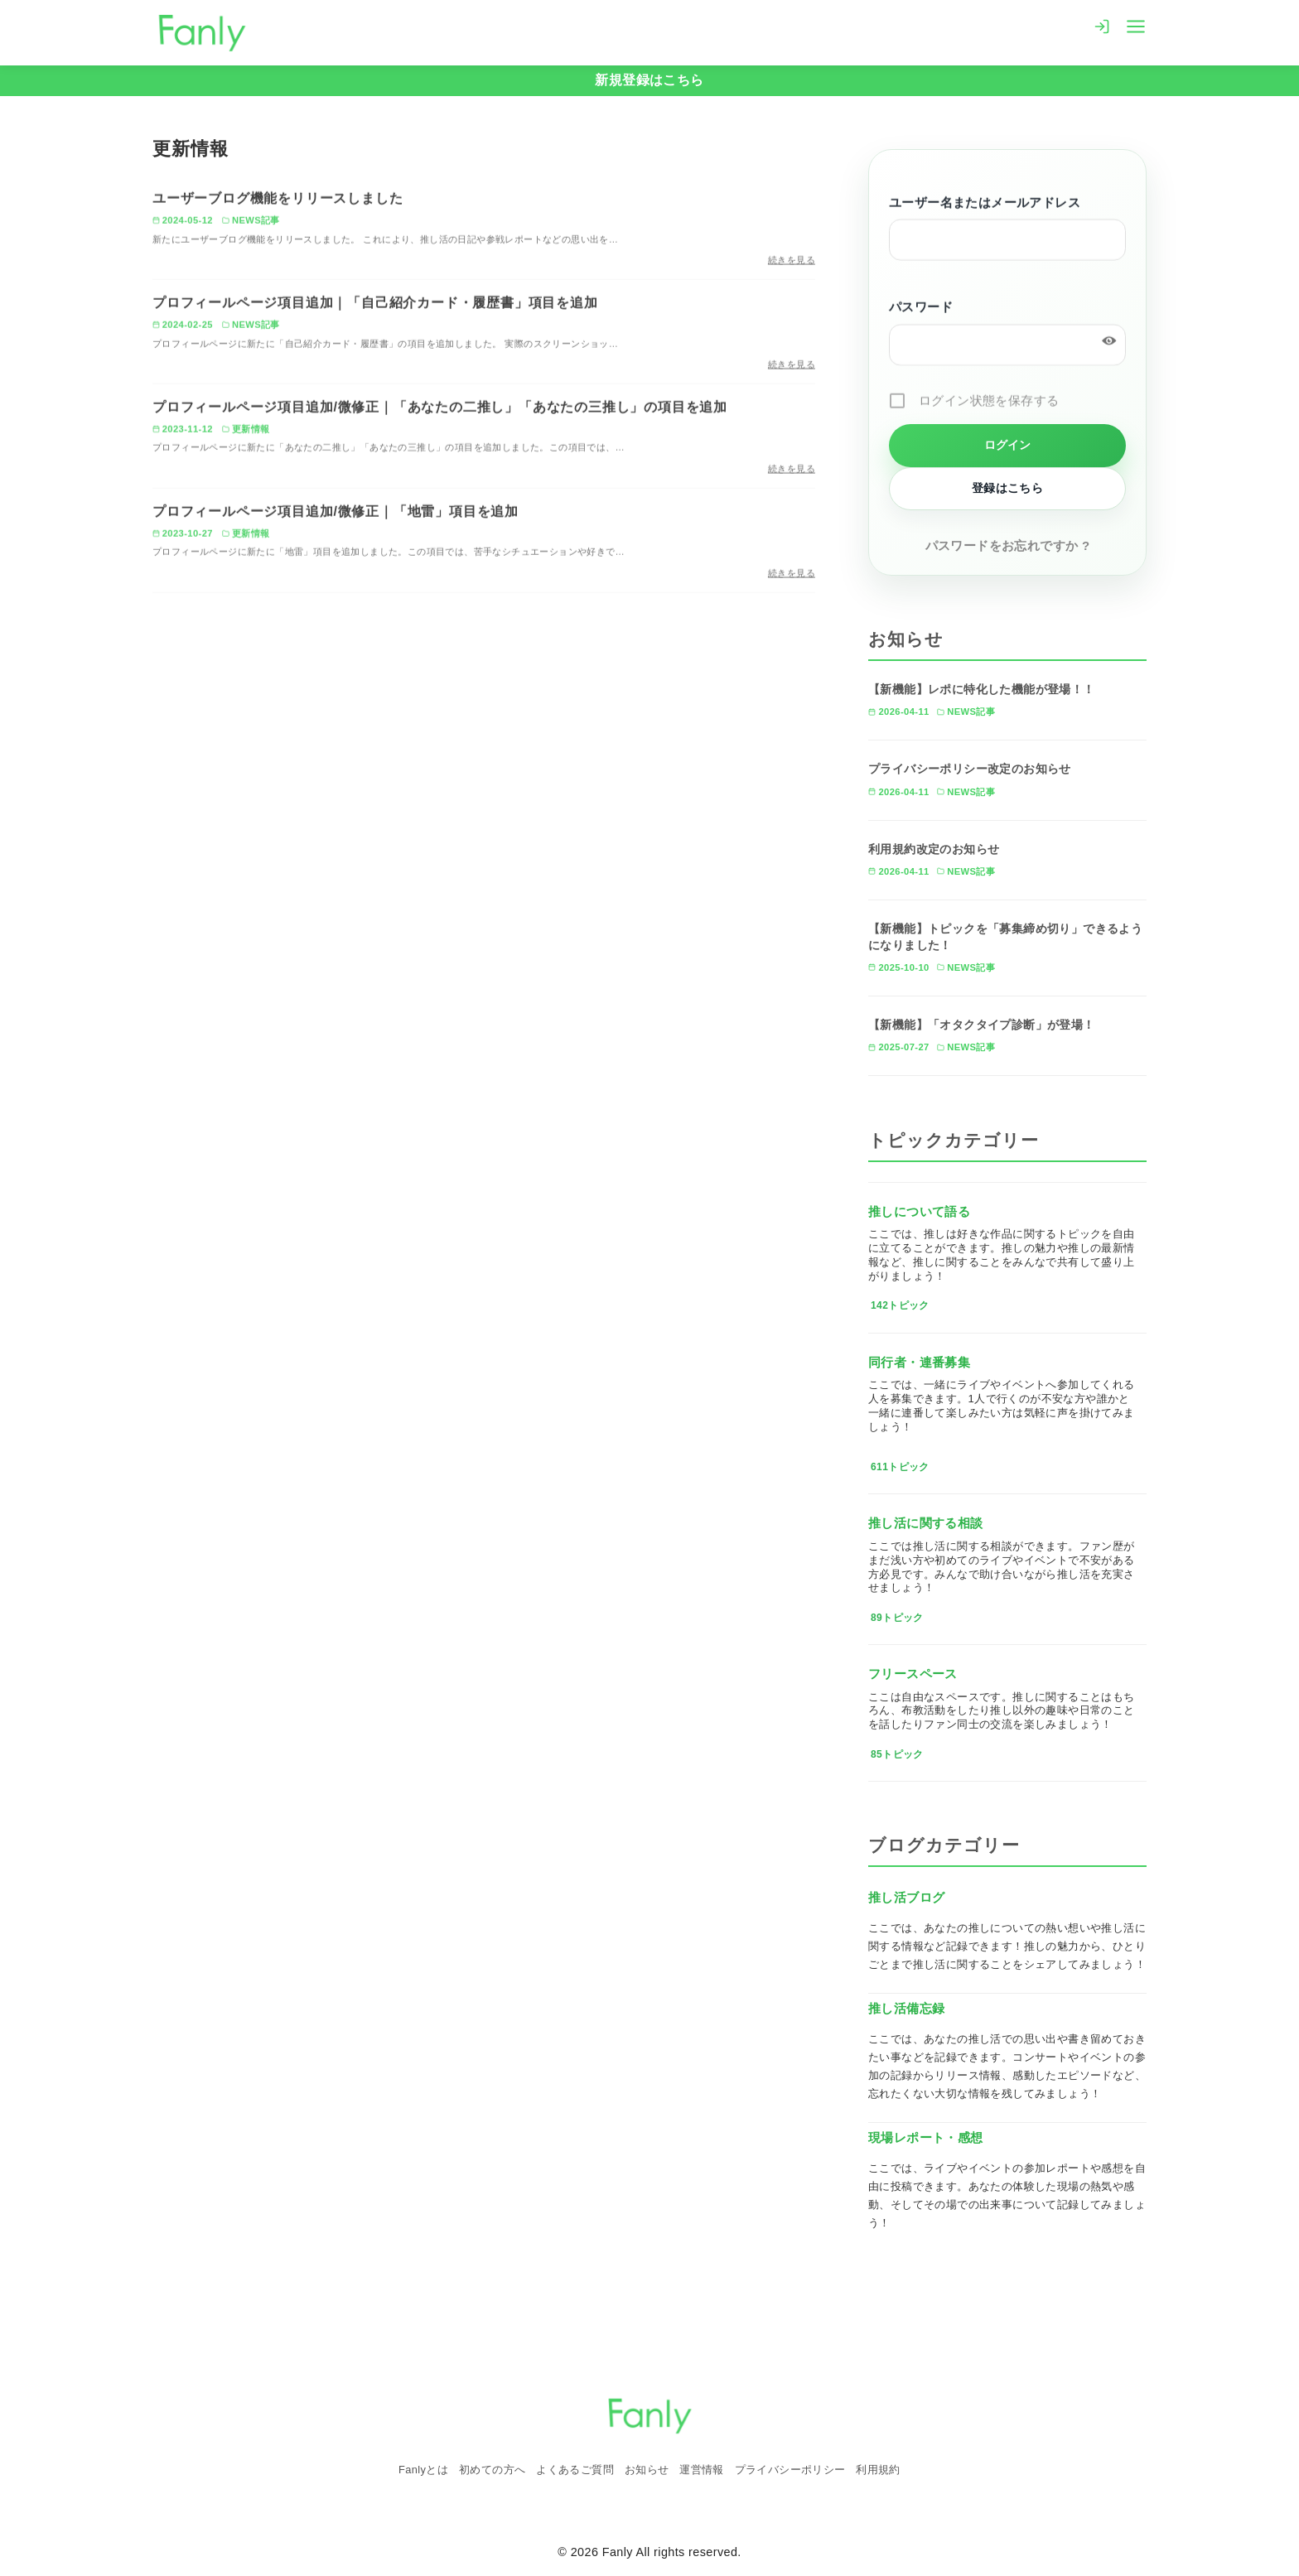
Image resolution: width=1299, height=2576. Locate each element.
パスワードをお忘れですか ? (1007, 545)
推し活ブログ (906, 1897)
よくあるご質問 (575, 2469)
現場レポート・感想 (925, 2137)
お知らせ (647, 2469)
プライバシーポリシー (790, 2469)
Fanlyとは (423, 2469)
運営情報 (701, 2469)
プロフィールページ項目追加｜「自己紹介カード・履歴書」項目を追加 (375, 304)
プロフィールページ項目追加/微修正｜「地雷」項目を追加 (335, 513)
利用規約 (878, 2469)
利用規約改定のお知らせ (933, 849)
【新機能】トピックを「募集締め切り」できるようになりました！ (1005, 937)
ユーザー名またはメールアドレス (984, 204)
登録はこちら (1007, 487)
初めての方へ (492, 2469)
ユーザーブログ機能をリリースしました (277, 201)
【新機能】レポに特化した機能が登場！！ (981, 689)
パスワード (921, 309)
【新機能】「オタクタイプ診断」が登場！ (981, 1024)
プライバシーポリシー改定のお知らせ (969, 768)
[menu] (1136, 25)
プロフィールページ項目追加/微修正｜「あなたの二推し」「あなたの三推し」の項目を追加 (439, 409)
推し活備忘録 (906, 2008)
